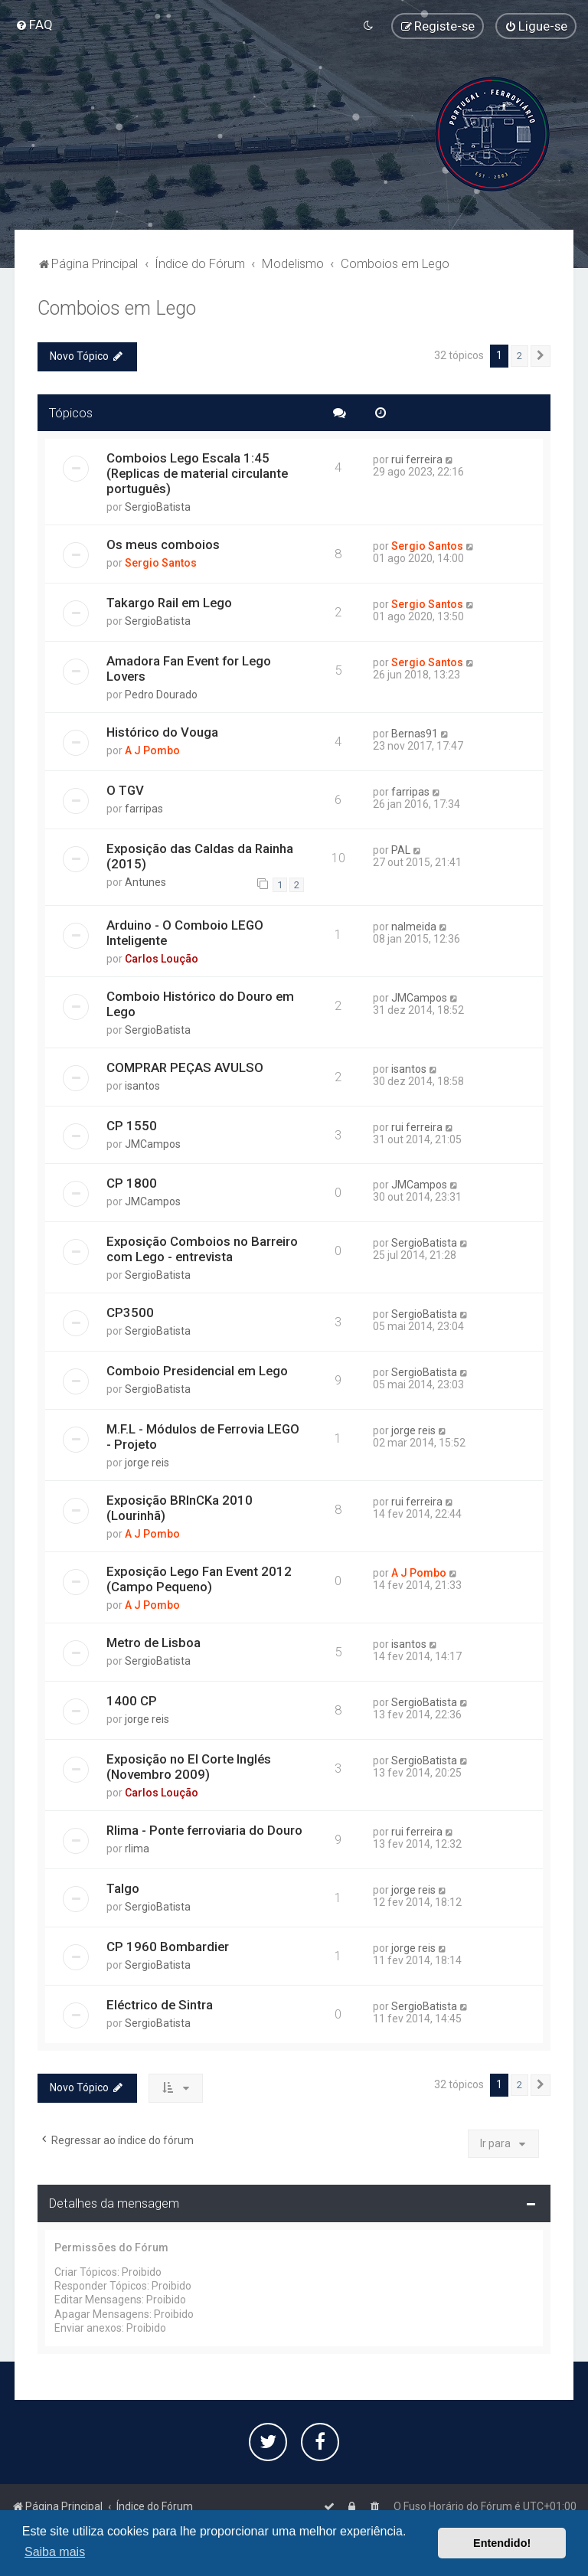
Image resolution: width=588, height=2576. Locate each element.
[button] (540, 354)
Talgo (122, 1886)
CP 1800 (131, 1182)
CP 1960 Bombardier (167, 1945)
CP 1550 (131, 1124)
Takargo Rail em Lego (169, 601)
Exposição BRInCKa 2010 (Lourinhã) (179, 1506)
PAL (400, 848)
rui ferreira (417, 459)
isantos (142, 1084)
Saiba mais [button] (54, 2551)
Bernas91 (414, 732)
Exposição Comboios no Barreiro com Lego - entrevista (202, 1248)
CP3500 (130, 1311)
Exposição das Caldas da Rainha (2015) (199, 854)
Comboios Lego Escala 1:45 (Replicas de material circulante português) (197, 472)
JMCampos (419, 996)
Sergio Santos (161, 562)
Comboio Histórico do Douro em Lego (200, 1002)
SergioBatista (158, 506)
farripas (144, 807)
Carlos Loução (161, 957)
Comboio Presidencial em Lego (197, 1370)
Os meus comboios (163, 543)
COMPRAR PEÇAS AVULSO (184, 1066)
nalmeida (413, 925)
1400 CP (131, 1699)
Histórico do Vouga (162, 730)
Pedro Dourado (161, 693)
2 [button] (519, 354)
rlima (137, 1847)
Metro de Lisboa (153, 1641)
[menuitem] (34, 24)
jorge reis (147, 1461)
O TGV (125, 788)
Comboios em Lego (117, 307)
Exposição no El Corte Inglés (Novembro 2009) (188, 1765)
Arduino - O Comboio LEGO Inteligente (184, 931)
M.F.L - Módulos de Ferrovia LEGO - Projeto (202, 1435)
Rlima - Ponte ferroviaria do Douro (204, 1828)
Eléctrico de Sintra (159, 2003)
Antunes (145, 880)
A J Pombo (152, 749)
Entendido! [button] (502, 2543)
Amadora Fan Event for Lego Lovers (188, 667)
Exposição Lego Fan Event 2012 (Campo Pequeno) (199, 1577)
